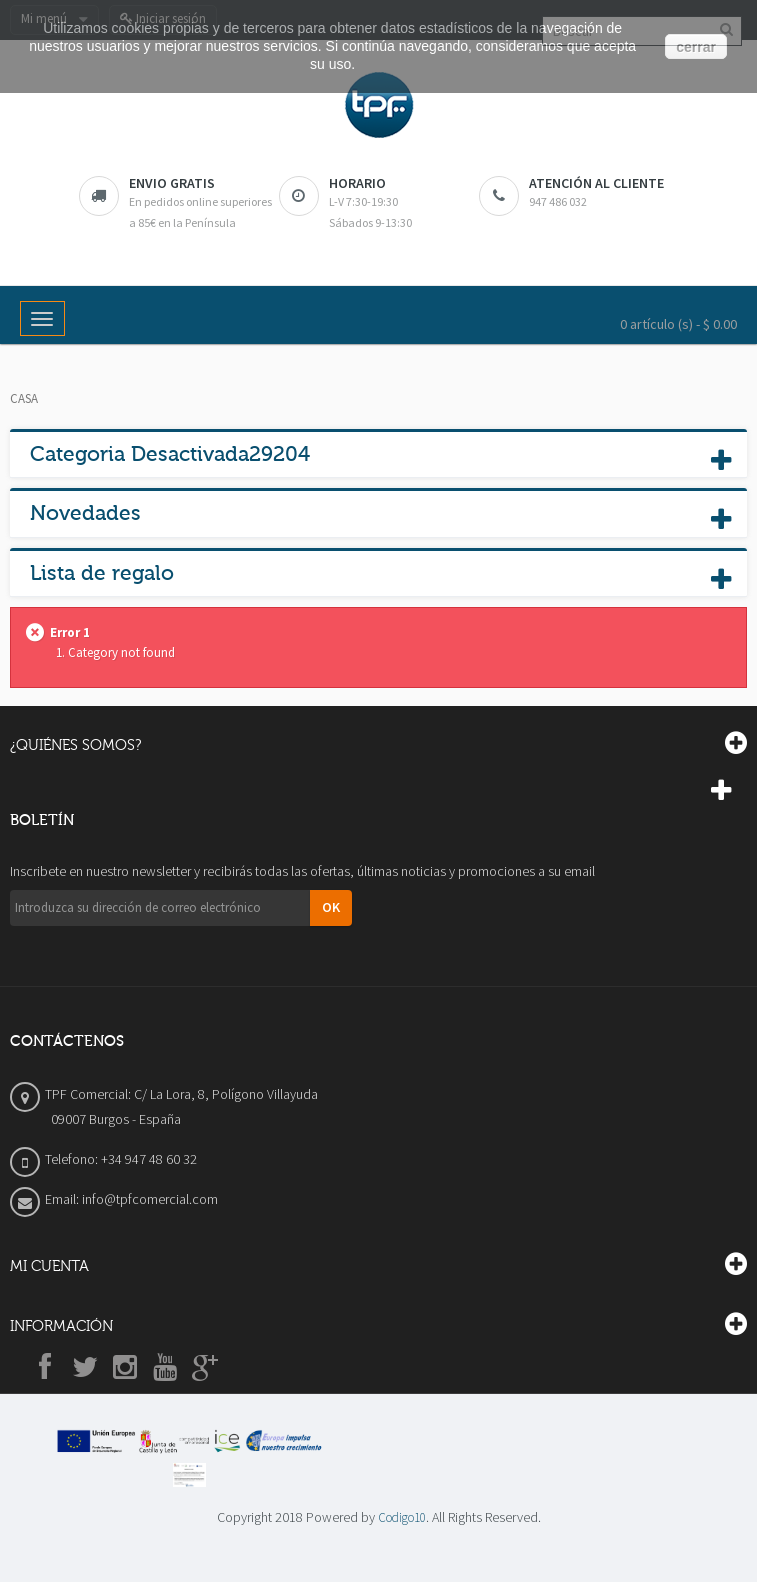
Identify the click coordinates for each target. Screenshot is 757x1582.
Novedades (85, 513)
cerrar (696, 47)
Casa (24, 398)
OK (331, 907)
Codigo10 (402, 1517)
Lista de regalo (102, 573)
